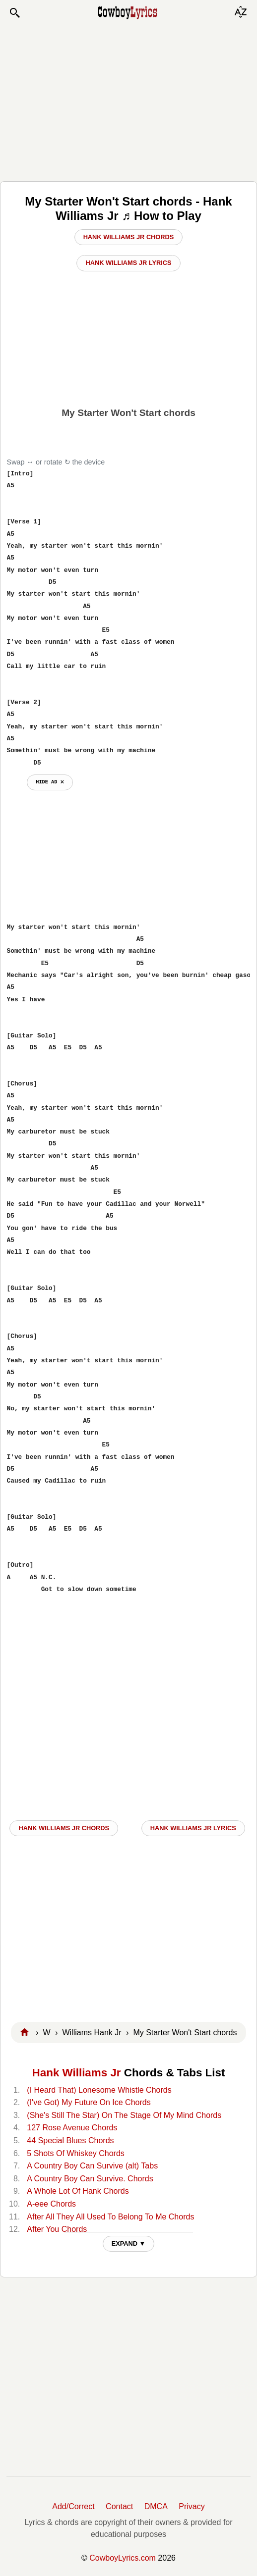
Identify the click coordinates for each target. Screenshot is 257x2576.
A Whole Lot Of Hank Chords (77, 2191)
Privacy (191, 2506)
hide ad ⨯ (50, 782)
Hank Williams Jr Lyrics (128, 262)
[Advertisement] (128, 100)
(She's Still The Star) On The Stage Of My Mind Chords (124, 2115)
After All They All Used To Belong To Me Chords (110, 2217)
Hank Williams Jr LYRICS (193, 1828)
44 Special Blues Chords (70, 2140)
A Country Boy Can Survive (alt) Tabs (92, 2166)
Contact (119, 2506)
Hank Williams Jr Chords (128, 237)
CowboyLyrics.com (122, 2558)
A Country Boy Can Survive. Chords (90, 2178)
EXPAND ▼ (129, 2243)
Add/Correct (73, 2506)
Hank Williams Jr (76, 2072)
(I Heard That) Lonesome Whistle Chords (99, 2090)
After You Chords (57, 2229)
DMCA (156, 2506)
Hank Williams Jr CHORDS (63, 1828)
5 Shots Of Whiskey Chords (76, 2153)
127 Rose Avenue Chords (72, 2127)
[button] (14, 13)
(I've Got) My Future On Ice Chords (88, 2102)
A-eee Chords (51, 2204)
